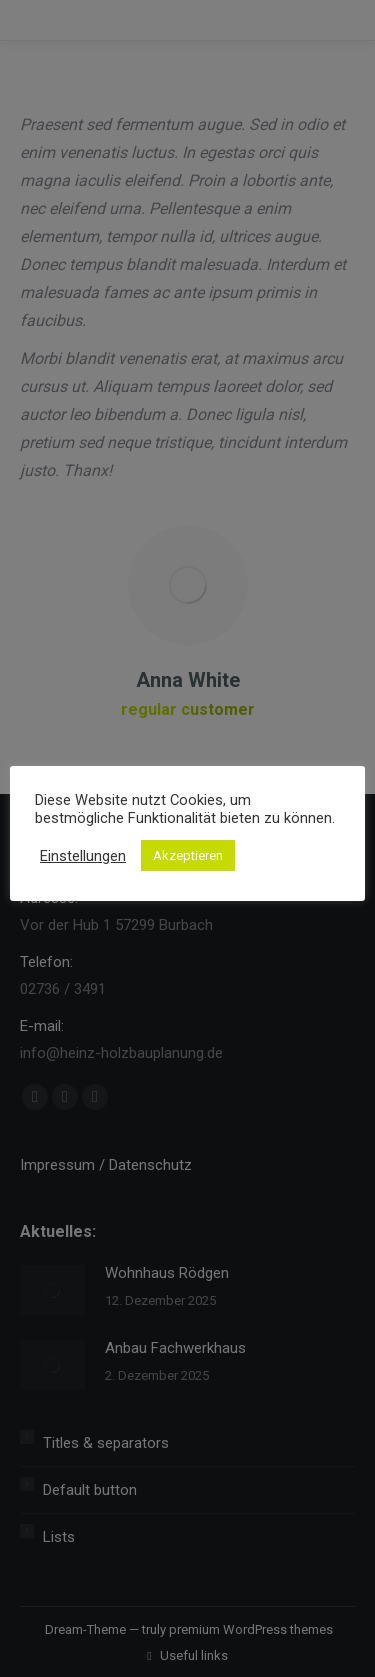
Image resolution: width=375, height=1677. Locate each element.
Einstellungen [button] (83, 856)
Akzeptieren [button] (188, 855)
